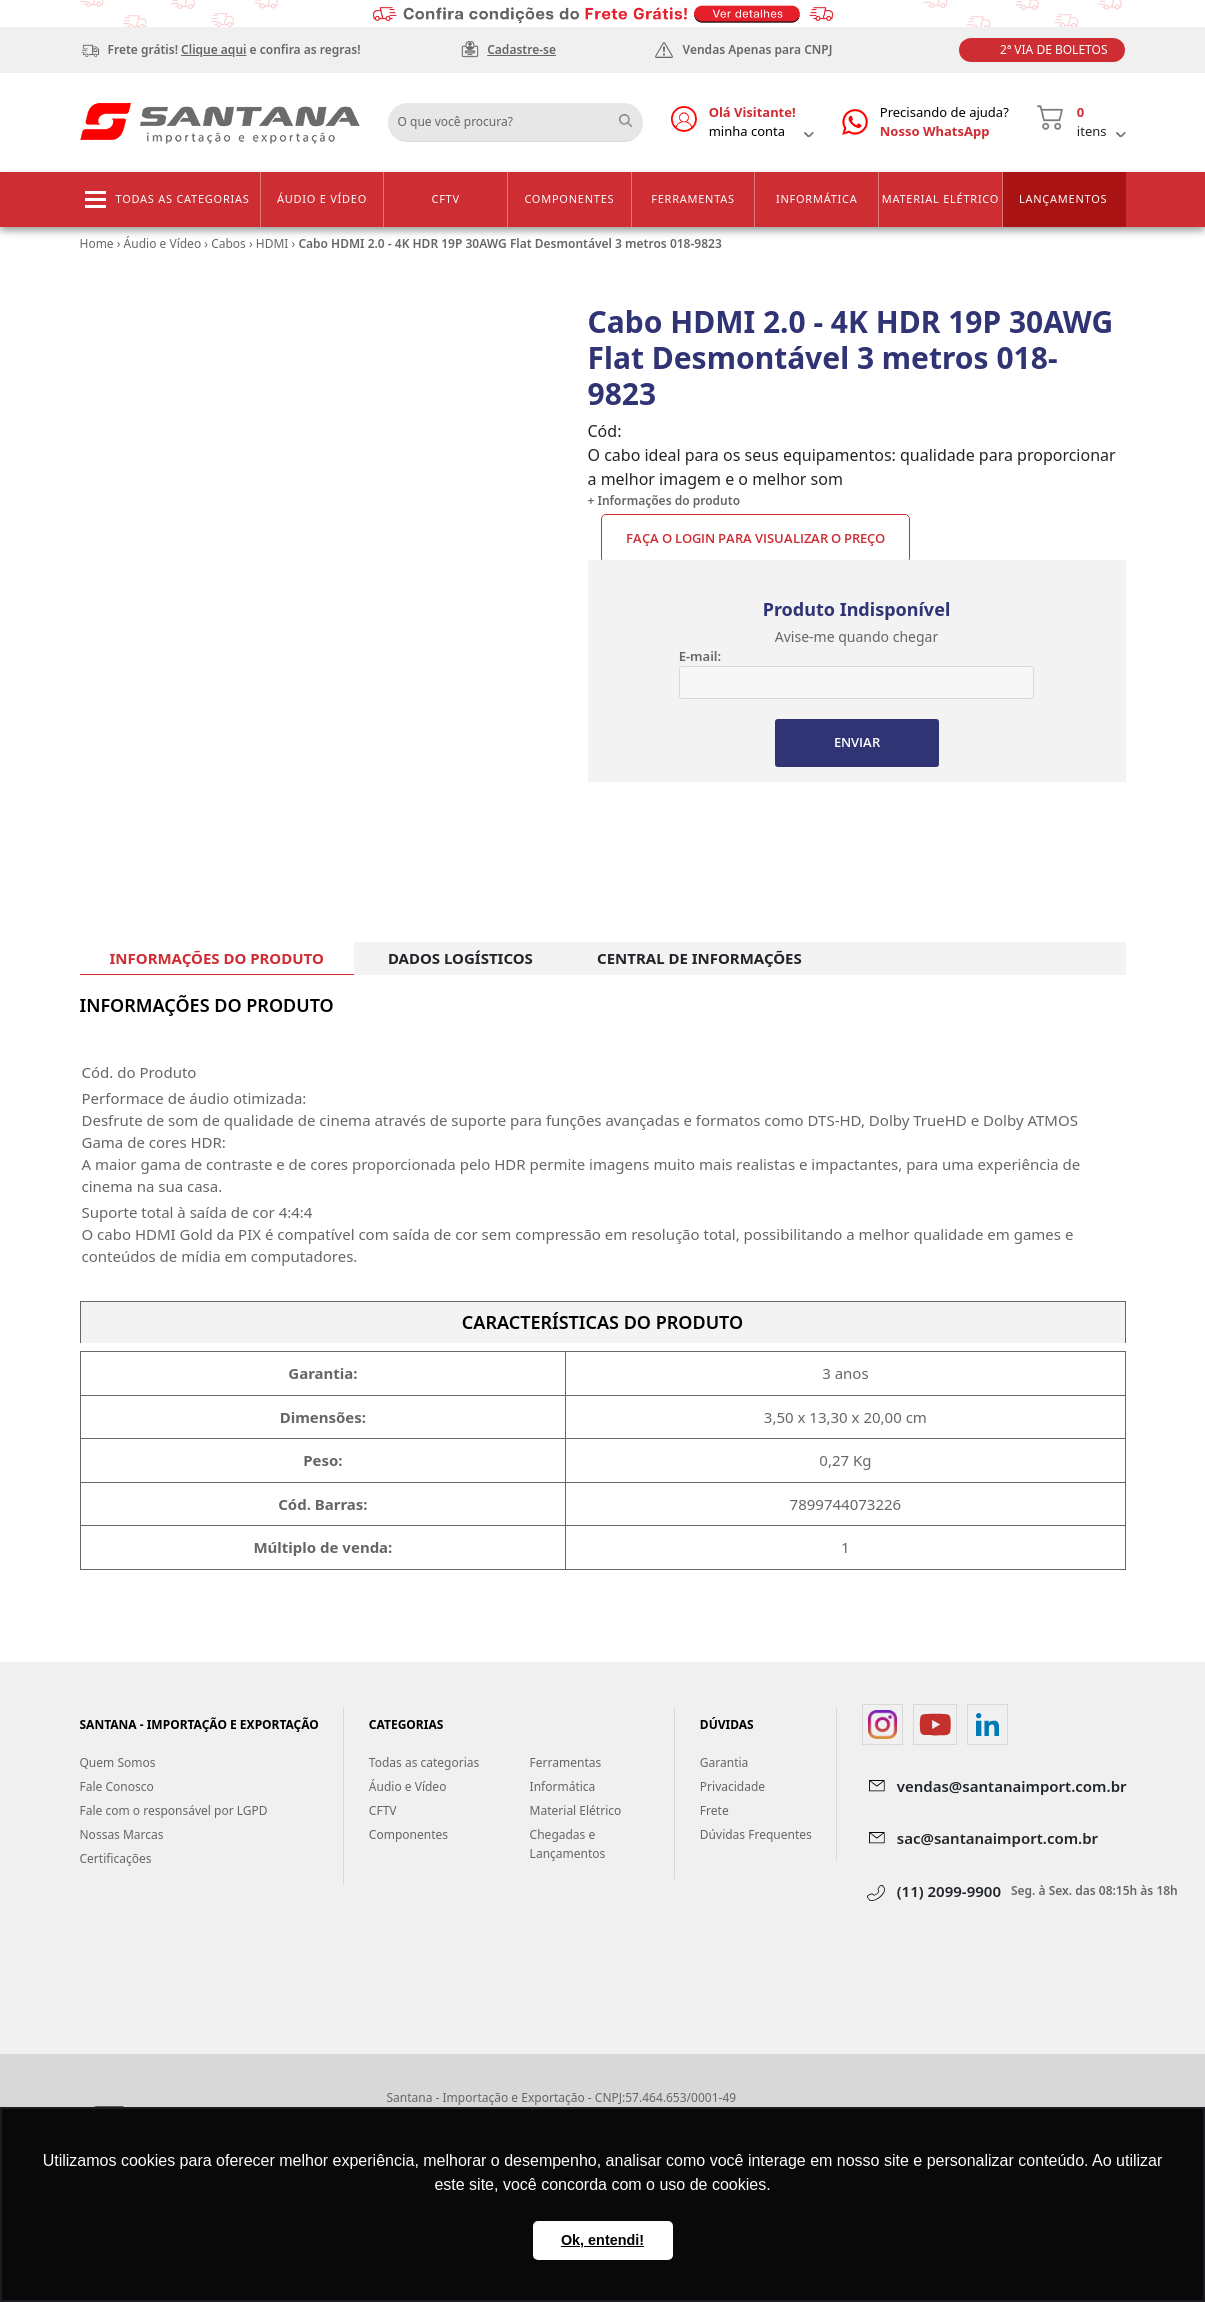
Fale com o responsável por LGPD (174, 1811)
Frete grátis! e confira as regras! (234, 49)
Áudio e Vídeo (322, 198)
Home (97, 243)
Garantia (724, 1763)
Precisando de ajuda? (944, 122)
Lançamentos (1063, 198)
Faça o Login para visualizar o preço (755, 538)
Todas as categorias (183, 198)
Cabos (228, 243)
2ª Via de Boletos (1053, 49)
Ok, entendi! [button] (602, 2240)
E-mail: (700, 656)
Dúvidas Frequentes (756, 1835)
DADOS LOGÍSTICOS (460, 958)
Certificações (116, 1859)
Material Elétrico (940, 198)
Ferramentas (693, 198)
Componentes (569, 198)
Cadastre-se (521, 49)
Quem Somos (118, 1763)
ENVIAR (857, 743)
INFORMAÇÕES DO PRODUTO (217, 958)
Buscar (633, 115)
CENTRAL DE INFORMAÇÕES (699, 958)
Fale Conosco (117, 1787)
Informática (817, 198)
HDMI (272, 243)
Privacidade (732, 1787)
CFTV (445, 198)
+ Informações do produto (664, 500)
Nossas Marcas (122, 1835)
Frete (714, 1811)
